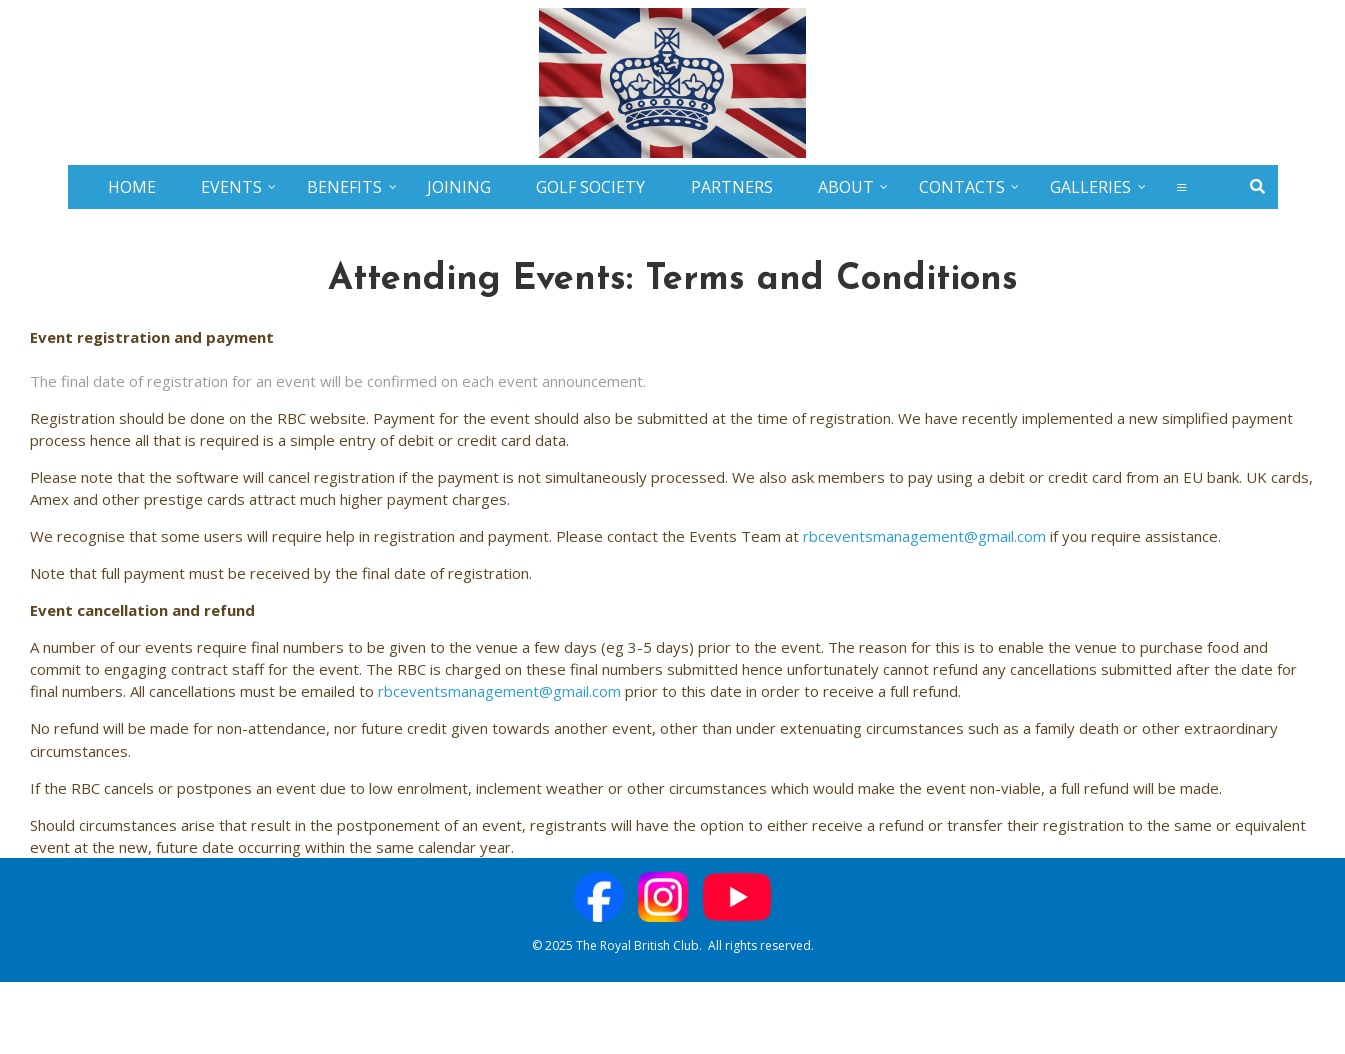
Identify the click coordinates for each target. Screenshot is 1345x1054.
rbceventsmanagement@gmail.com (924, 536)
